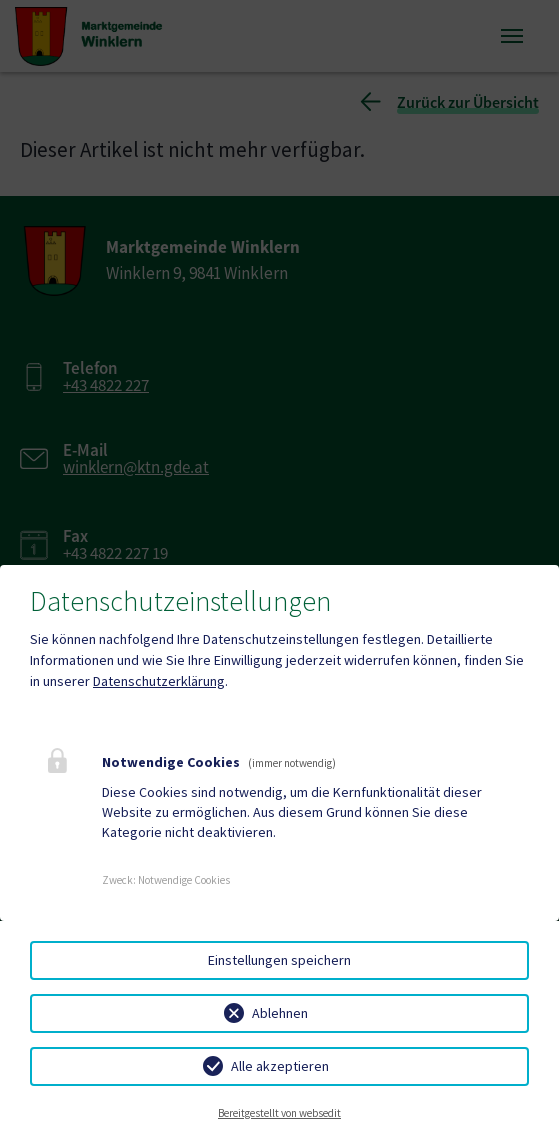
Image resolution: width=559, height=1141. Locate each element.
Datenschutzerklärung (159, 681)
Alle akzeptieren (280, 1066)
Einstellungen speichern (279, 960)
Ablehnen (280, 1013)
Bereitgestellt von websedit (279, 1113)
